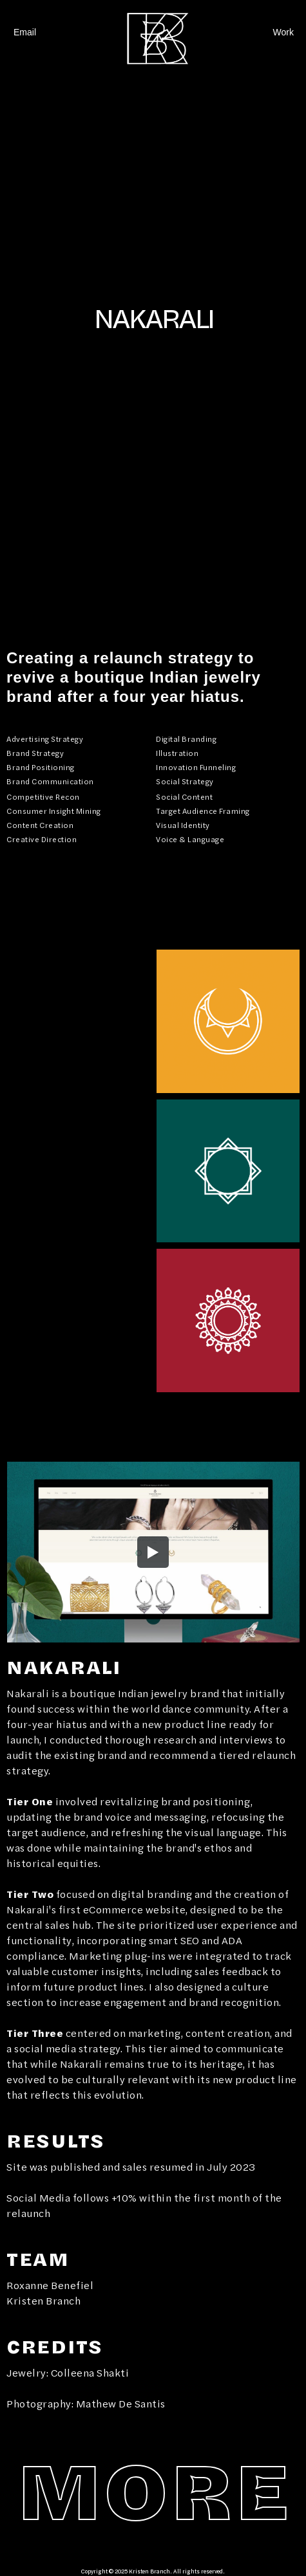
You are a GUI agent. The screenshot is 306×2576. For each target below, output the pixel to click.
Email (25, 32)
